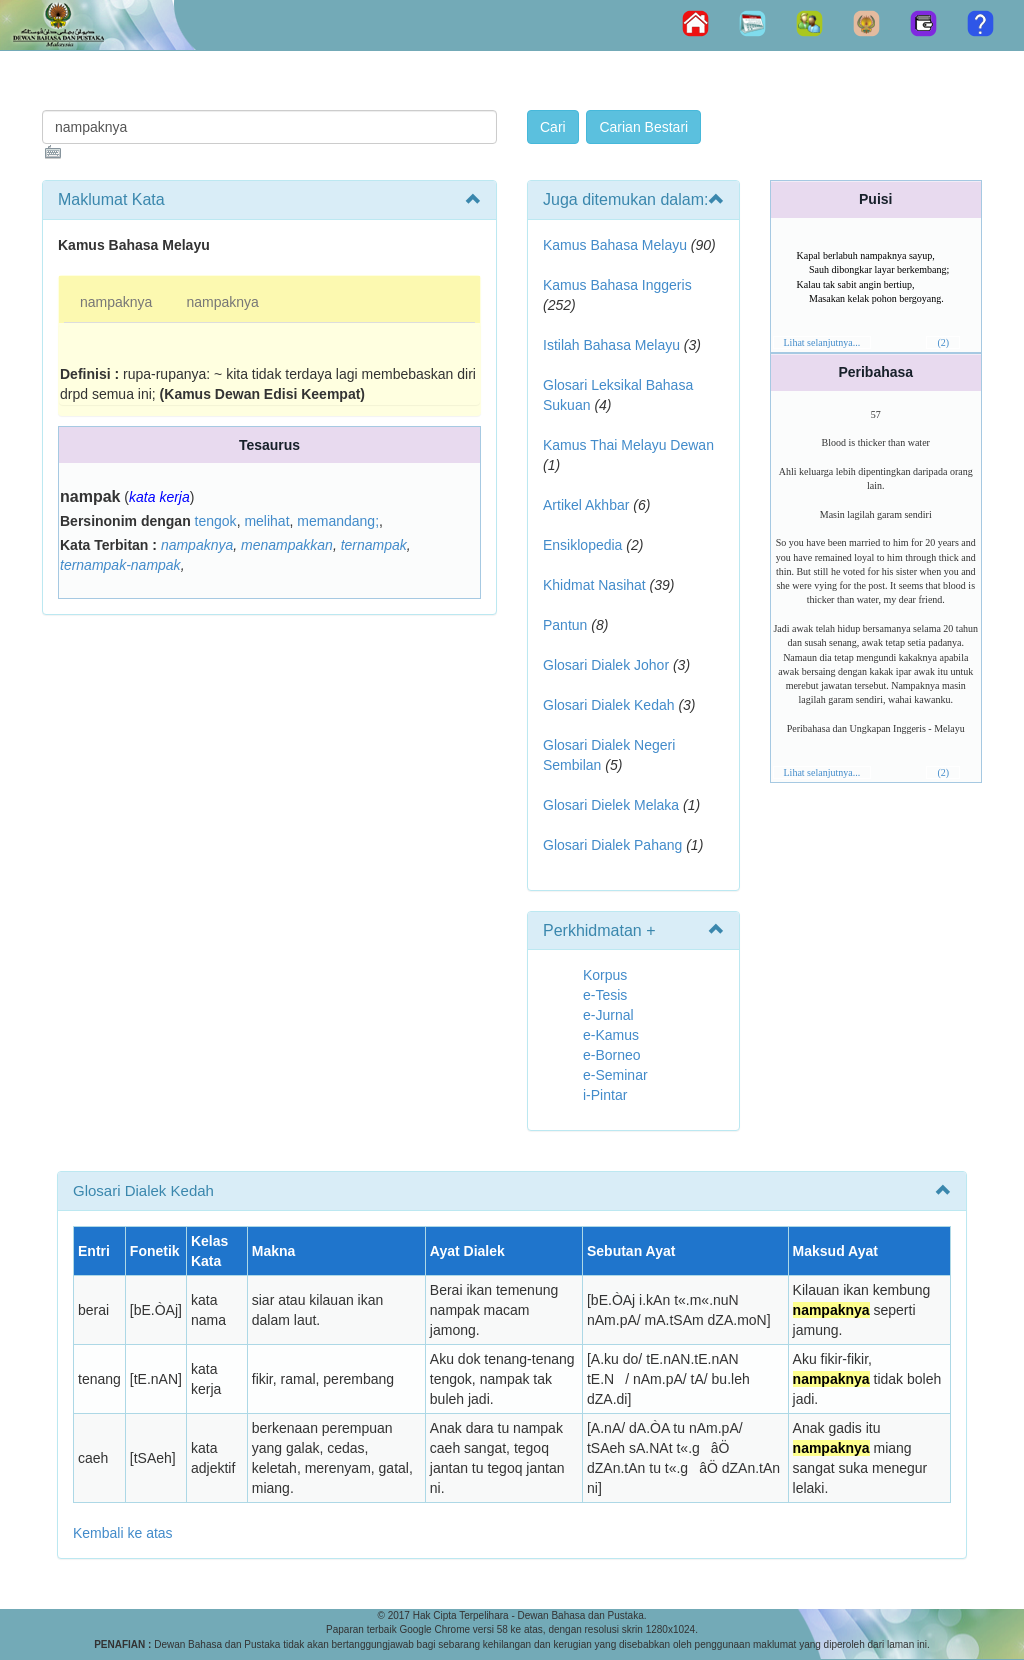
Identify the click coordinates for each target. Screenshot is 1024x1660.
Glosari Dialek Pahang (612, 845)
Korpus (605, 975)
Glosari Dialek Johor (606, 665)
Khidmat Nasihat (594, 585)
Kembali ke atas (123, 1533)
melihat (266, 521)
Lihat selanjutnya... (822, 342)
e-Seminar (615, 1075)
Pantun (565, 625)
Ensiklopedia (582, 545)
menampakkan (287, 545)
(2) (943, 342)
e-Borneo (612, 1055)
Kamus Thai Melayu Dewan (628, 445)
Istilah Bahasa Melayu (611, 345)
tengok (216, 521)
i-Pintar (605, 1095)
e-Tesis (605, 995)
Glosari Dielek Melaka (611, 805)
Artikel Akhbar (586, 505)
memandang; (338, 521)
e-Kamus (611, 1035)
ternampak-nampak (120, 565)
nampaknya (116, 302)
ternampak (374, 545)
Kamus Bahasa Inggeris (617, 285)
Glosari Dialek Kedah (609, 705)
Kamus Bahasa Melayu (617, 245)
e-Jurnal (608, 1015)
